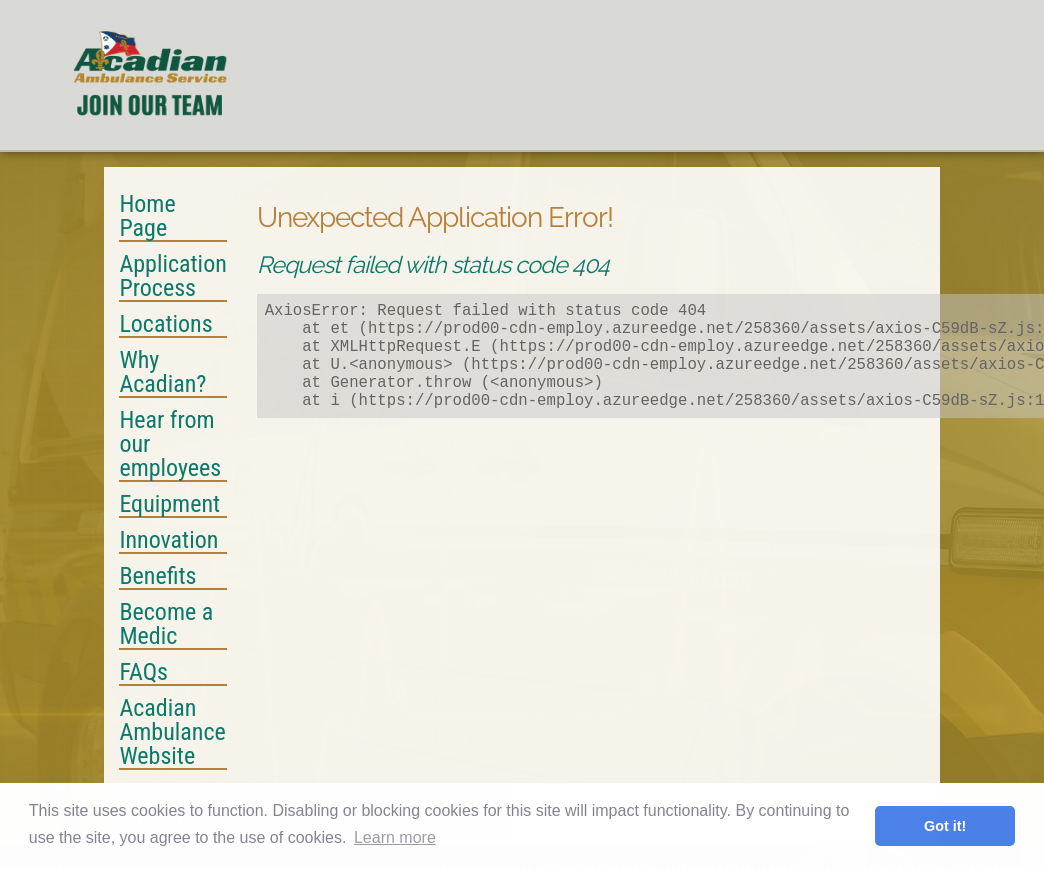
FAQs (143, 673)
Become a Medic (166, 625)
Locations (165, 325)
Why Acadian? (162, 373)
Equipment (169, 505)
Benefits (157, 577)
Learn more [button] (395, 837)
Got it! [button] (945, 826)
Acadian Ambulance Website (172, 733)
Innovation (168, 541)
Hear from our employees (170, 445)
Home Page (147, 217)
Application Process (172, 277)
